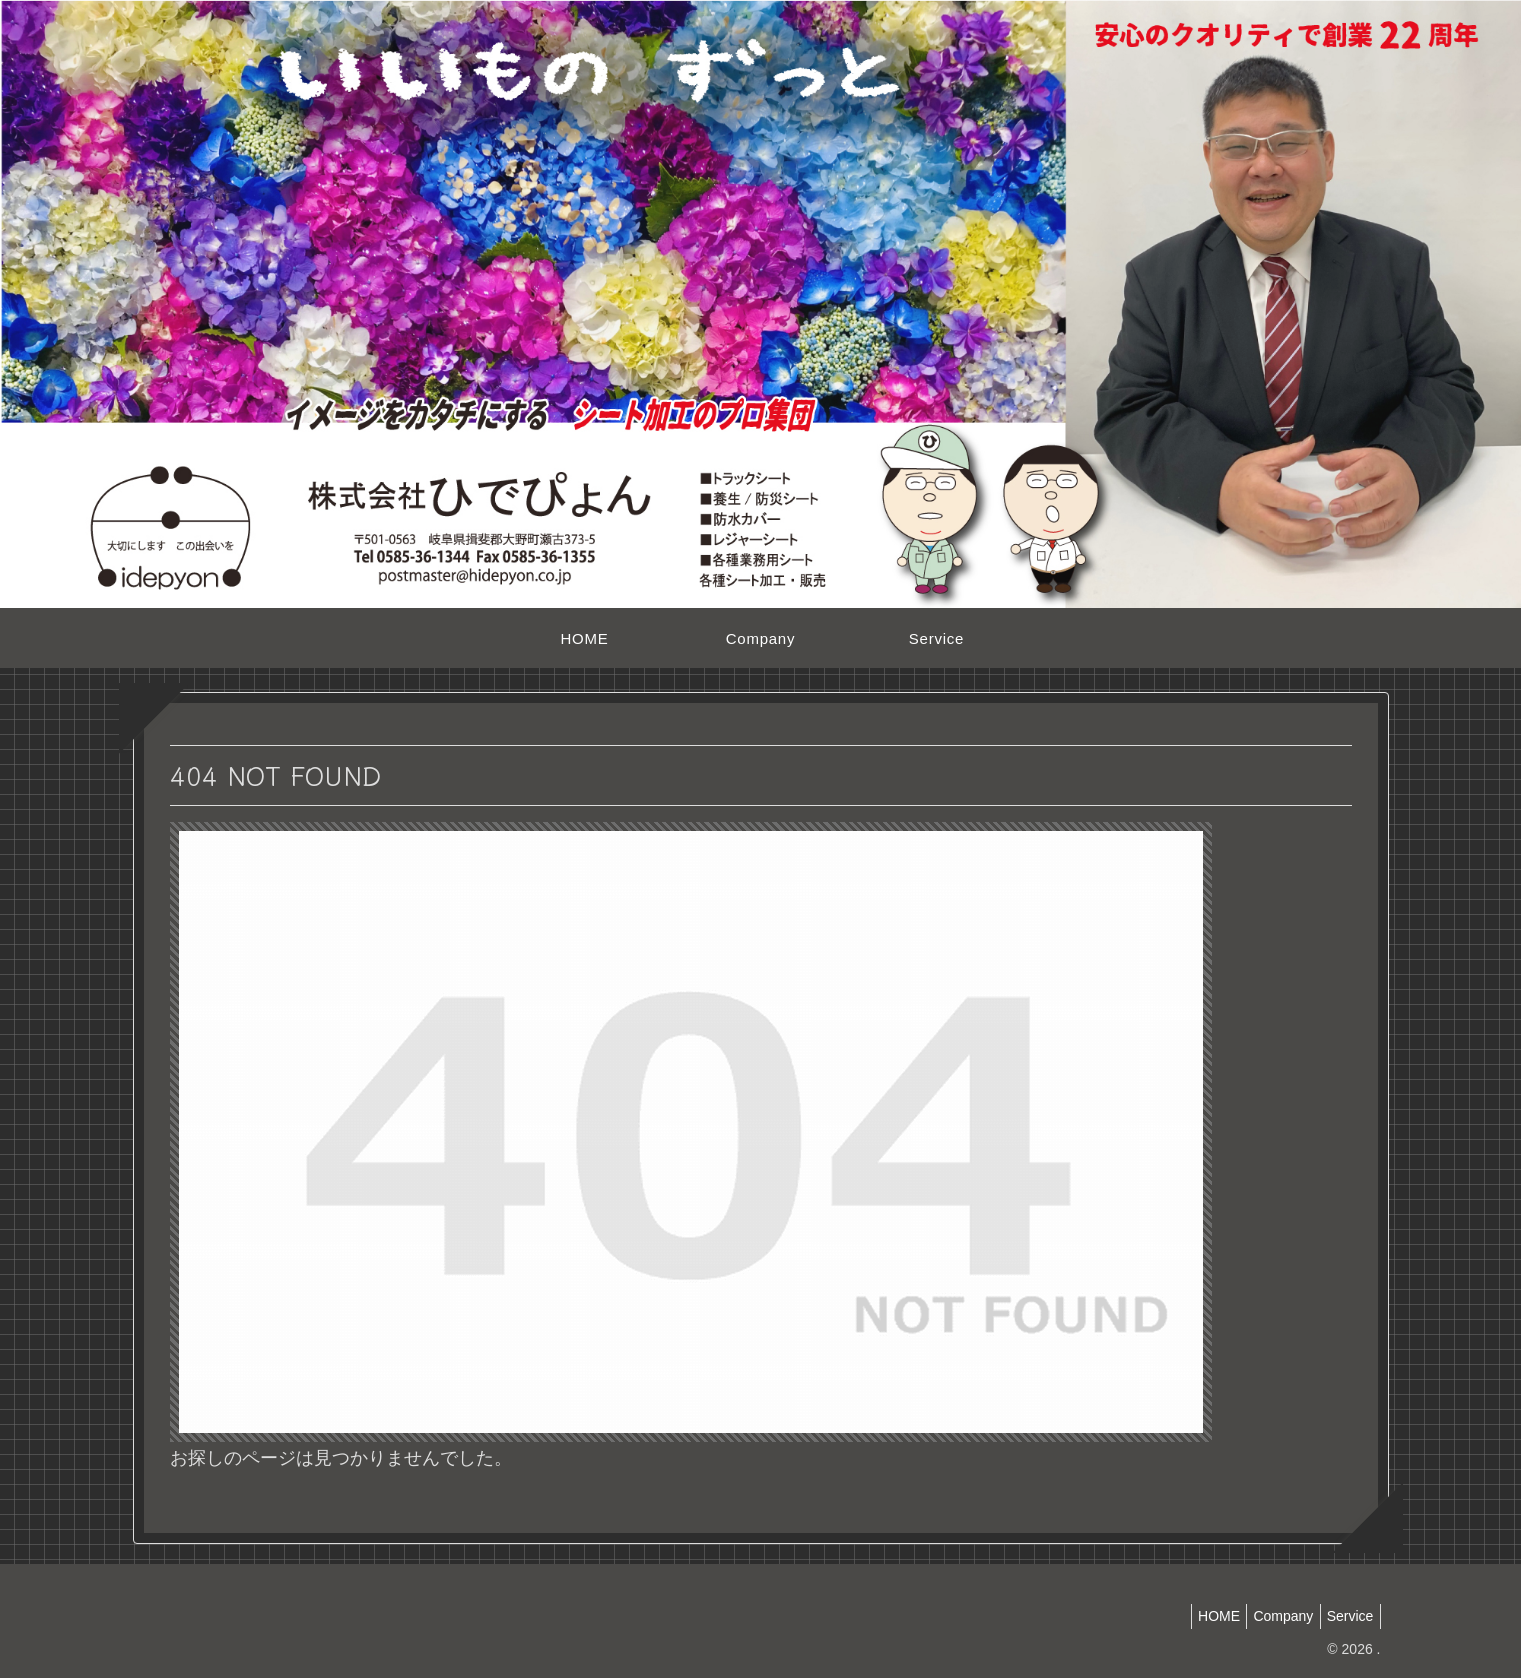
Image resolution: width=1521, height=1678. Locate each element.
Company (1272, 1616)
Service (1346, 1616)
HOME (1200, 1616)
